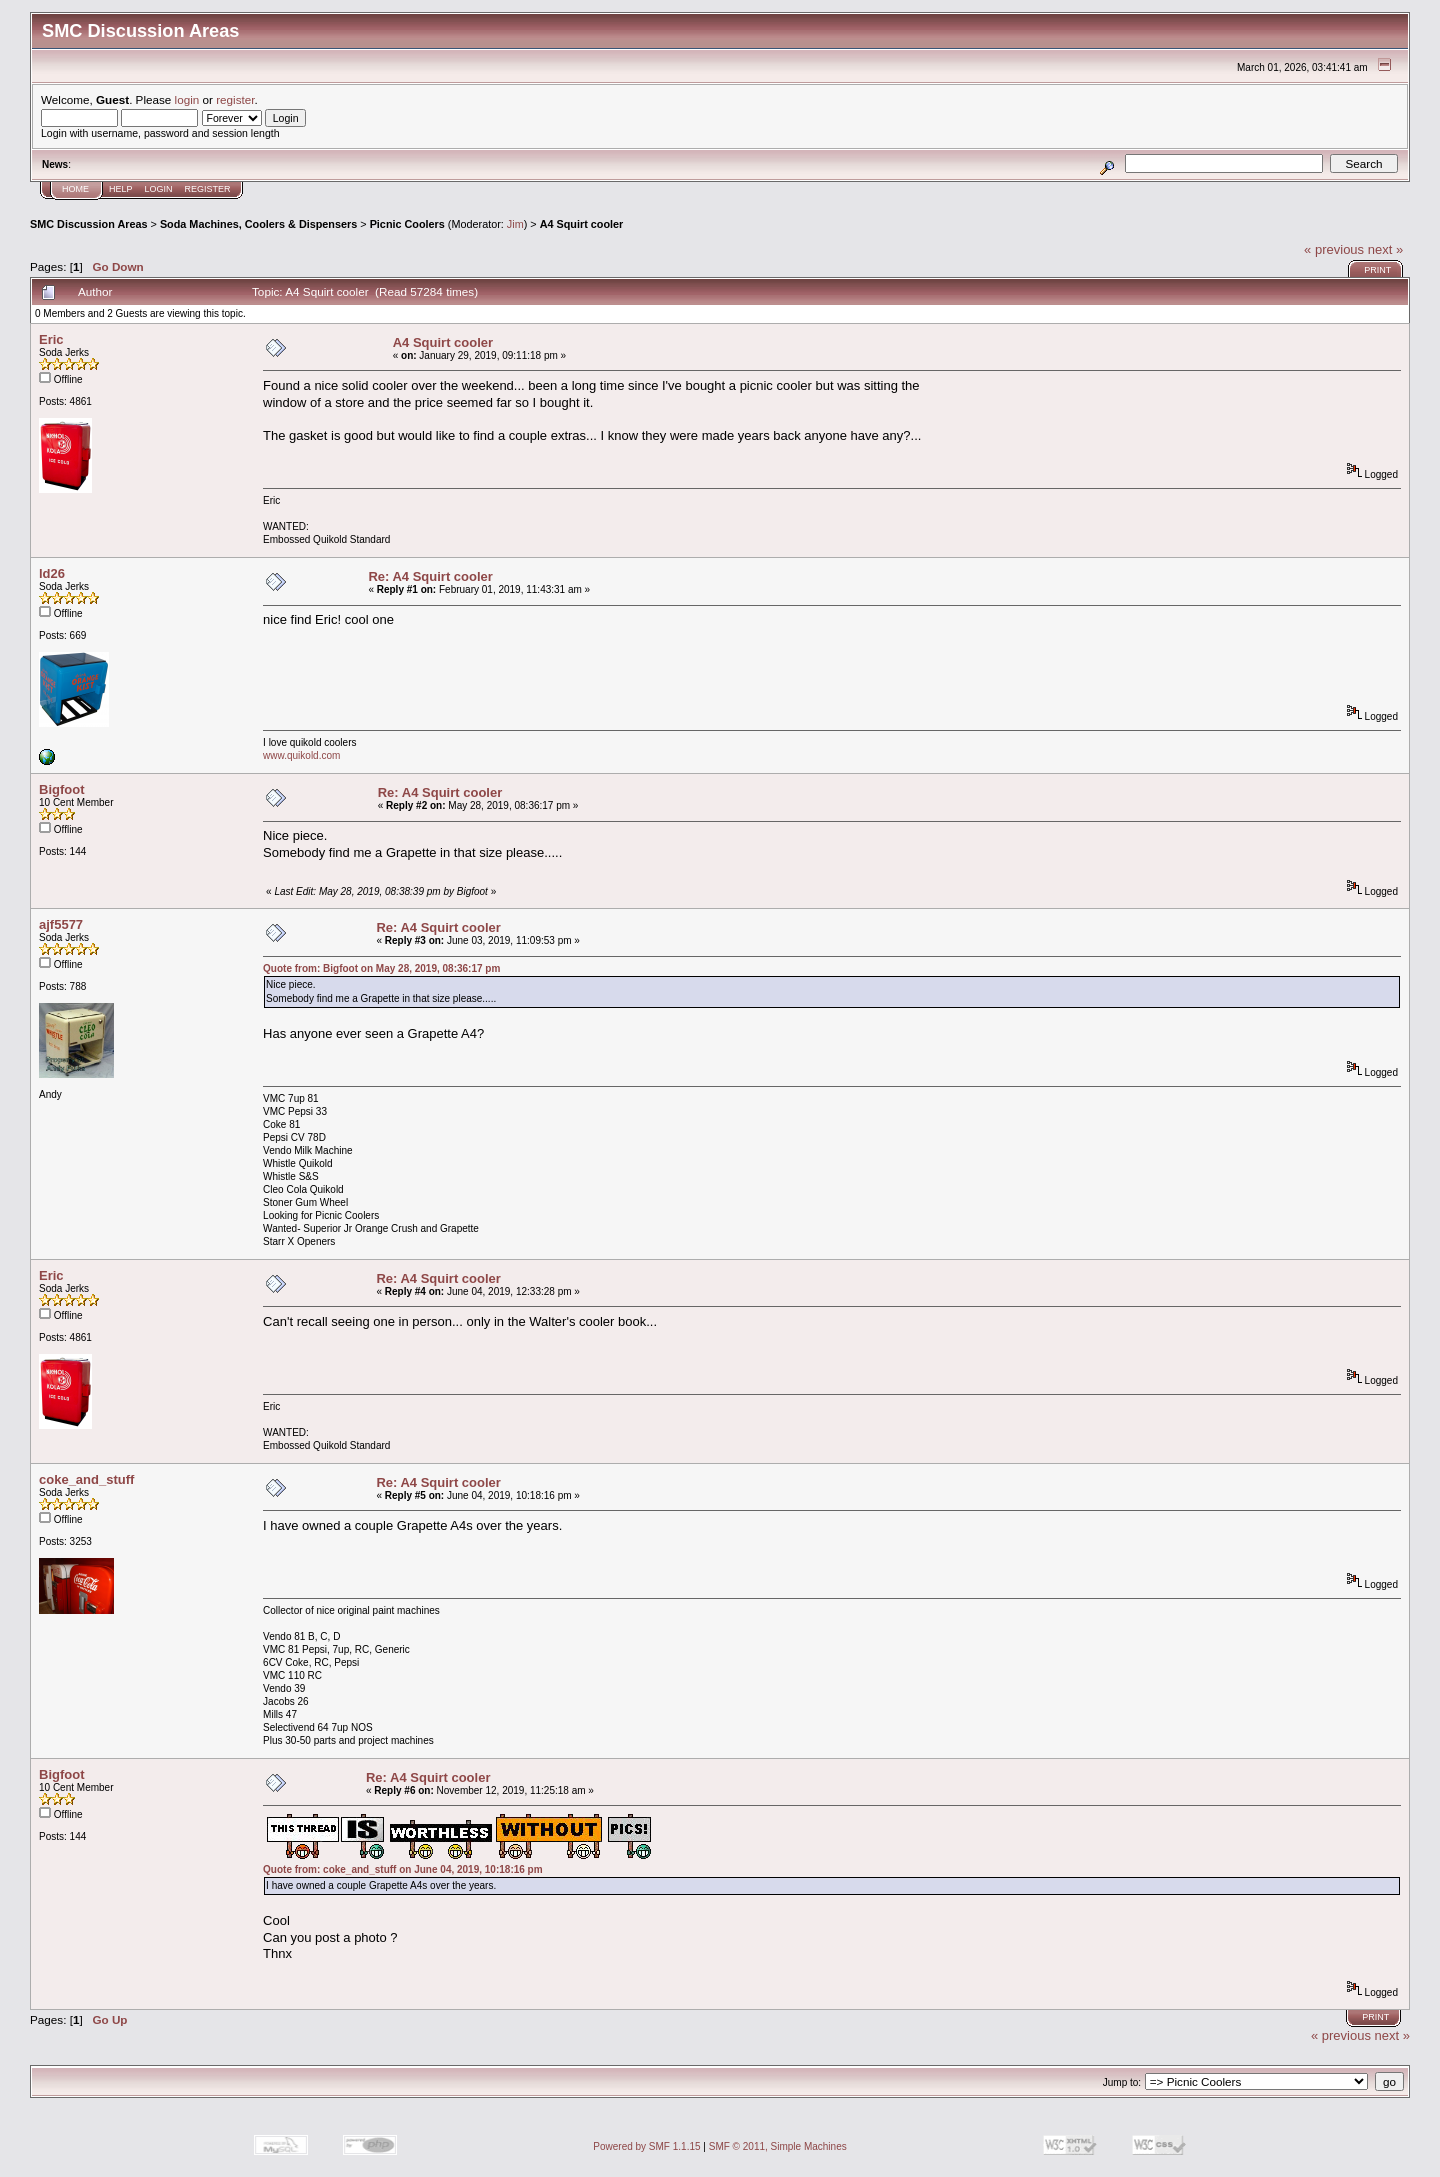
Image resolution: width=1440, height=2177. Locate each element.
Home (75, 189)
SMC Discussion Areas (89, 224)
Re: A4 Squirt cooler (430, 576)
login (187, 99)
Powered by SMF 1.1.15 (646, 2146)
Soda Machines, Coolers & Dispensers (258, 224)
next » (1385, 249)
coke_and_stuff (86, 1479)
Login (159, 189)
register (235, 99)
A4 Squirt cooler (582, 224)
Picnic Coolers (407, 224)
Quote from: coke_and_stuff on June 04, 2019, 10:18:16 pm (403, 1869)
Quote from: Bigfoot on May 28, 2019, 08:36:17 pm (381, 968)
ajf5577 (61, 924)
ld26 (52, 573)
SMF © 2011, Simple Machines (778, 2146)
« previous (1334, 249)
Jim (515, 224)
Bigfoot (61, 789)
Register (208, 189)
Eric (51, 339)
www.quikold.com (301, 755)
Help (121, 189)
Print (1377, 270)
